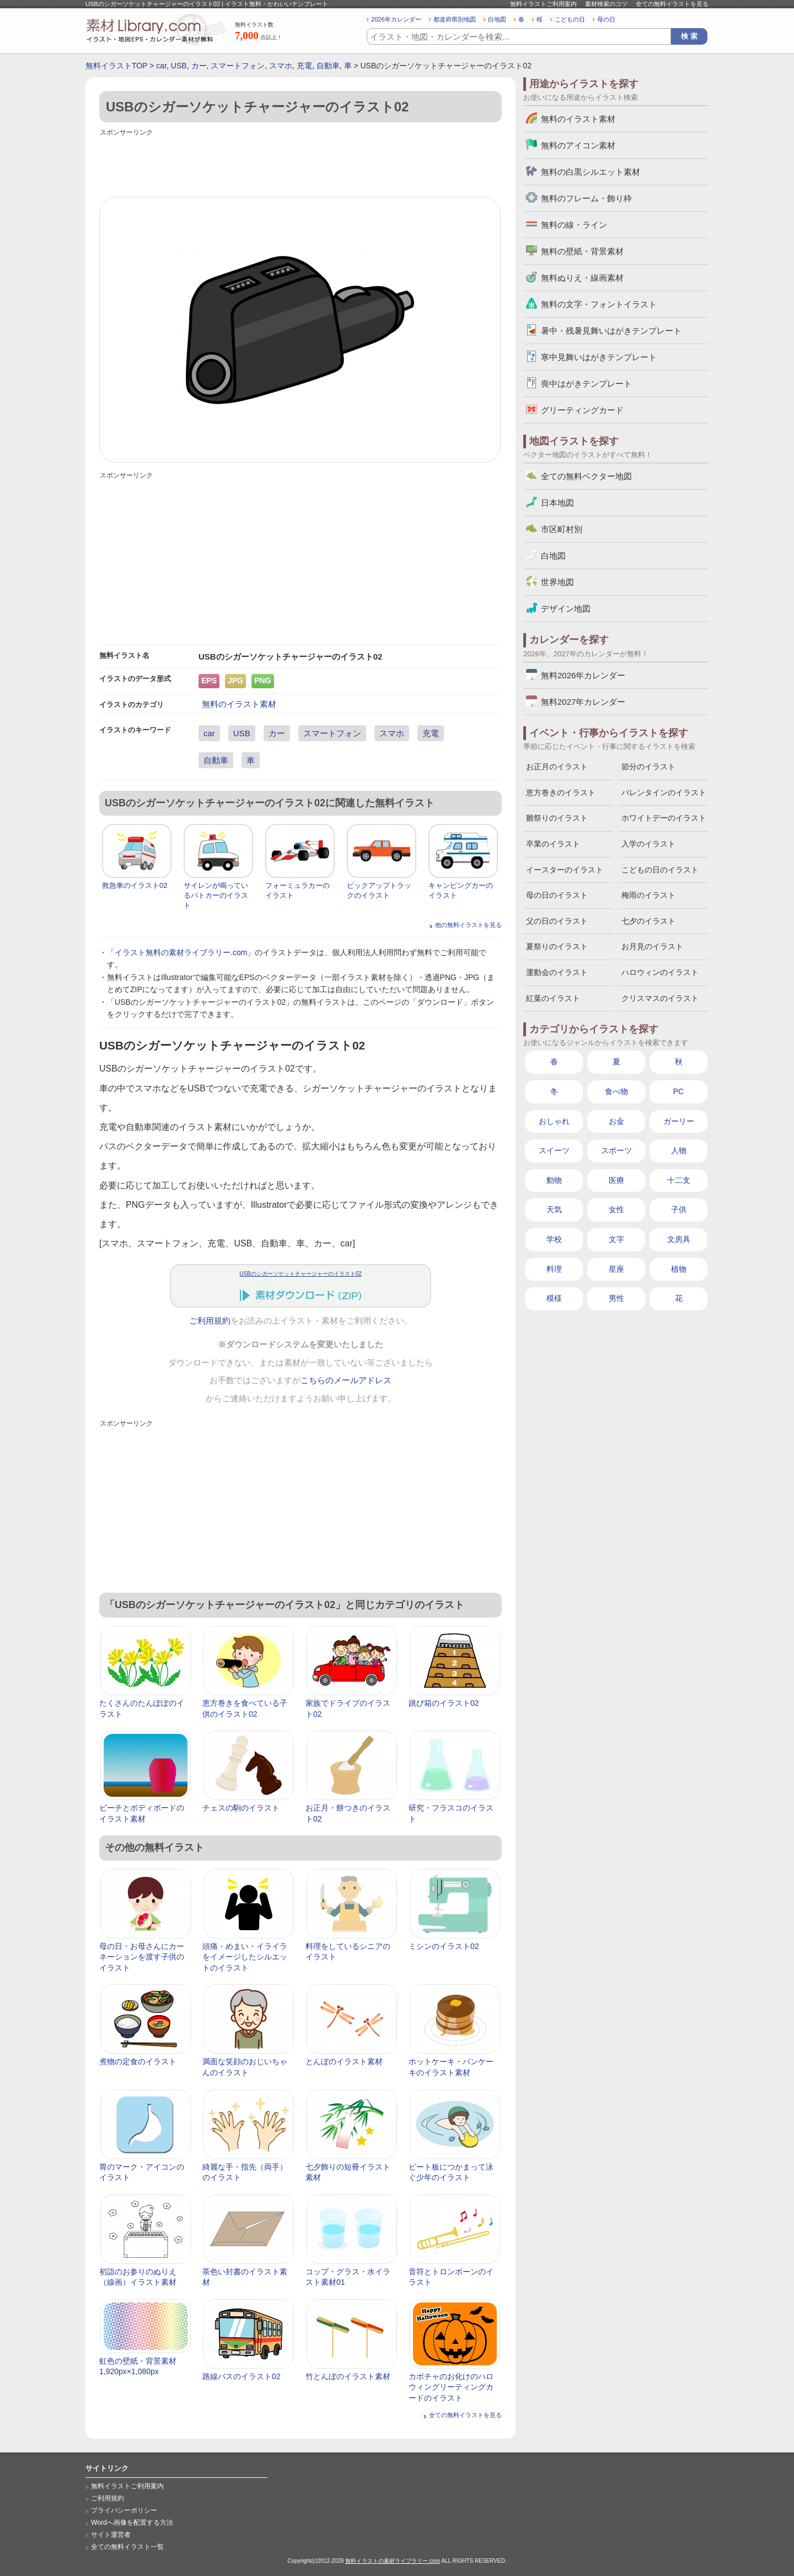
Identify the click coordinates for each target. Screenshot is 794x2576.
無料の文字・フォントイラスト (599, 304)
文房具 (678, 1239)
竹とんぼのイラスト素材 (347, 2376)
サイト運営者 (111, 2534)
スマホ (280, 65)
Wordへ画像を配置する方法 (132, 2522)
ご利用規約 (209, 1320)
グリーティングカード (582, 410)
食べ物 (616, 1091)
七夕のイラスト (648, 921)
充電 (304, 65)
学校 (554, 1239)
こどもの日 (570, 19)
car (161, 65)
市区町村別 (561, 529)
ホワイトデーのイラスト (663, 817)
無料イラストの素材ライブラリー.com (392, 2561)
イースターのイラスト (564, 869)
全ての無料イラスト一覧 (127, 2547)
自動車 (328, 65)
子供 (678, 1209)
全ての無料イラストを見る (672, 4)
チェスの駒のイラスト (241, 1807)
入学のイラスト (648, 843)
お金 (616, 1121)
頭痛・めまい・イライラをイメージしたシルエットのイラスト (244, 1957)
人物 (678, 1150)
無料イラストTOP (116, 65)
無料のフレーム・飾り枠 (586, 198)
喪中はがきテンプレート (586, 383)
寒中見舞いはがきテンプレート (599, 357)
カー (199, 65)
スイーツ (554, 1150)
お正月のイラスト (557, 766)
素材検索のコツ (606, 4)
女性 (616, 1209)
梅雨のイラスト (648, 895)
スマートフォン (238, 65)
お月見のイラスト (652, 946)
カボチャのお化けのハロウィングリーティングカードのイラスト (451, 2387)
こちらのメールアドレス (346, 1380)
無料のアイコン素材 (578, 145)
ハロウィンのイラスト (660, 972)
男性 (616, 1298)
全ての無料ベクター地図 (586, 476)
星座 (616, 1269)
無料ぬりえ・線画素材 (582, 277)
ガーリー (678, 1121)
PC (678, 1091)
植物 (678, 1269)
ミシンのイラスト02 (444, 1946)
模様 (554, 1298)
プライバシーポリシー (124, 2510)
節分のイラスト (648, 766)
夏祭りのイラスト (557, 946)
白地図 (497, 19)
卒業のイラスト (553, 843)
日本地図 (557, 502)
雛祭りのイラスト (557, 817)
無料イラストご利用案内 (543, 4)
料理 (554, 1269)
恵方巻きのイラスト (561, 792)
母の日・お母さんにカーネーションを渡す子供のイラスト (141, 1957)
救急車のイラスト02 (134, 885)
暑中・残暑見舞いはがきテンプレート (611, 330)
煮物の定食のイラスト (137, 2061)
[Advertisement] (300, 164)
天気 (554, 1209)
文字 (616, 1239)
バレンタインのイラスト (663, 792)
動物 (554, 1180)
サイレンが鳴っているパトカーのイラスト (216, 895)
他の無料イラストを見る (468, 925)
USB (179, 65)
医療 (616, 1180)
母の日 (606, 19)
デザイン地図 (566, 608)
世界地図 (557, 582)
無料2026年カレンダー (583, 675)
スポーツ (616, 1150)
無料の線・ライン (574, 224)
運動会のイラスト (557, 972)
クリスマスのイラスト (660, 998)
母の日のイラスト (557, 895)
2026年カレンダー (396, 19)
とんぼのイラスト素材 (344, 2061)
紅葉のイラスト (553, 998)
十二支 (678, 1180)
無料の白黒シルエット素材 (590, 171)
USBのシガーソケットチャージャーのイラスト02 (300, 1274)
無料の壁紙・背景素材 (582, 251)
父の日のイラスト (557, 921)
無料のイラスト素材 (239, 704)
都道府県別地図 (454, 19)
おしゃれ (554, 1121)
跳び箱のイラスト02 (444, 1703)
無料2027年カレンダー (583, 701)
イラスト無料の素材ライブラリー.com (181, 952)
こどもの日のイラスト (660, 869)
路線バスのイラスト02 (241, 2376)
